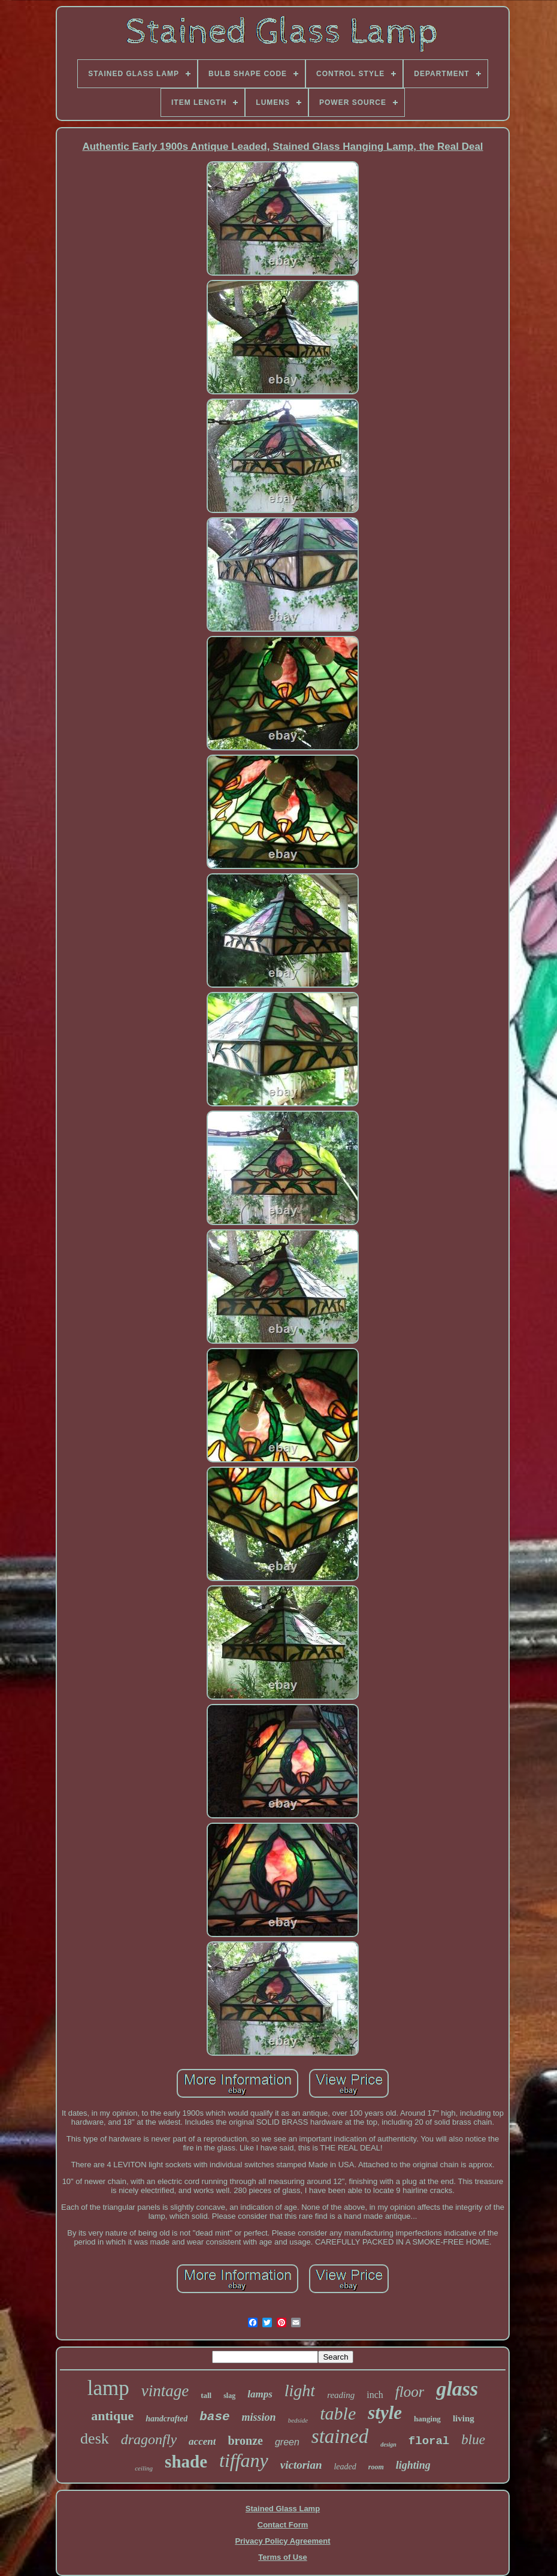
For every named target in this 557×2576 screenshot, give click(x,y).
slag (229, 2395)
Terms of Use (282, 2557)
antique (112, 2415)
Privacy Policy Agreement (282, 2540)
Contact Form (283, 2524)
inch (375, 2395)
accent (202, 2441)
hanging (427, 2418)
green (287, 2442)
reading (341, 2395)
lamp (108, 2388)
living (463, 2418)
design (388, 2444)
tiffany (243, 2460)
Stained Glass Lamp (283, 2508)
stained (339, 2436)
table (338, 2413)
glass (457, 2389)
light (299, 2390)
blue (473, 2439)
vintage (165, 2391)
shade (186, 2461)
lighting (413, 2465)
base (214, 2417)
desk (94, 2438)
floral (428, 2441)
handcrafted (166, 2418)
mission (259, 2417)
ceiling (144, 2468)
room (376, 2467)
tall (206, 2395)
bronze (245, 2440)
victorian (301, 2465)
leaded (345, 2466)
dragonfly (149, 2439)
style (385, 2412)
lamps (260, 2394)
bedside (298, 2420)
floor (410, 2392)
